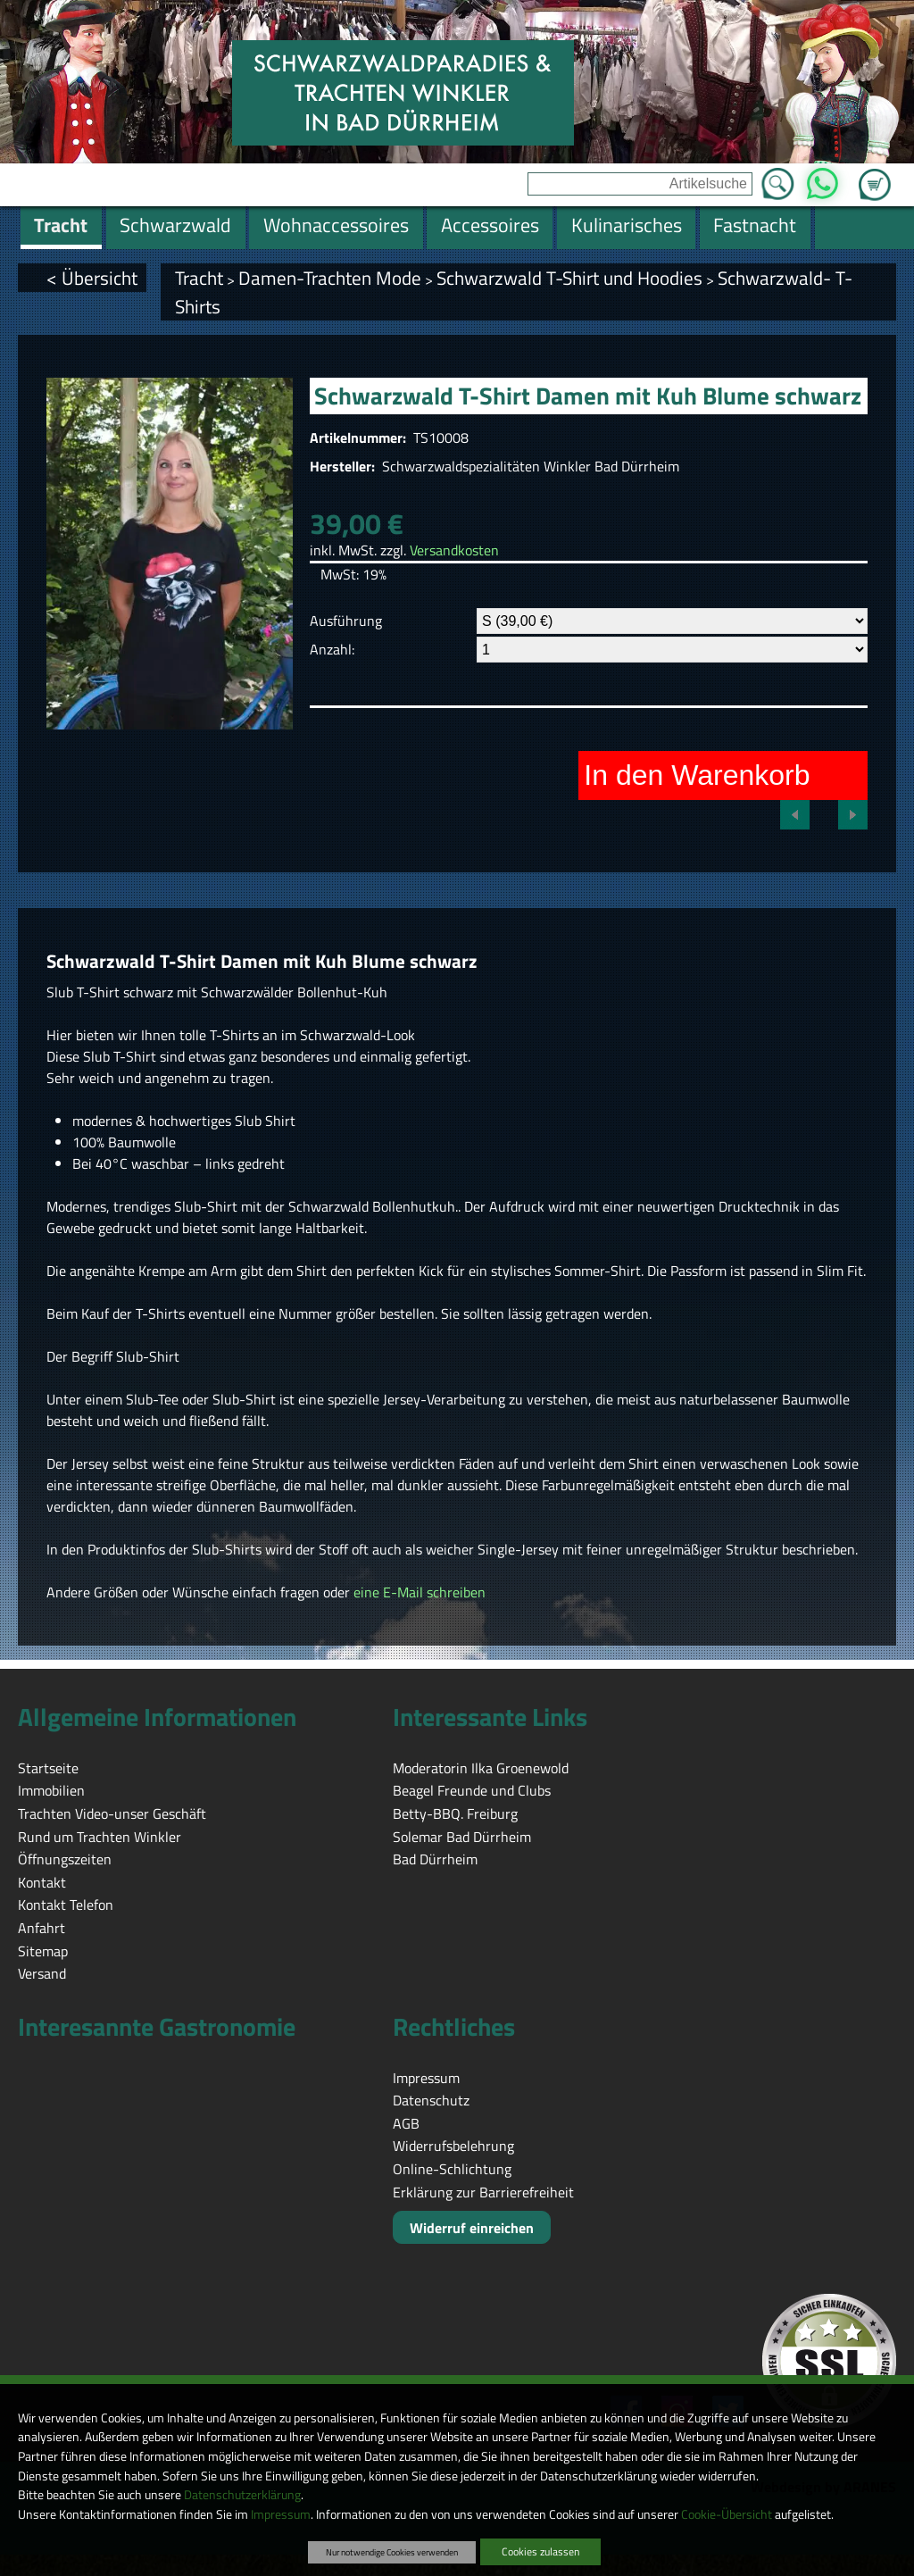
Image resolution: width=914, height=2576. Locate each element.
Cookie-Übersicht (726, 2514)
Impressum (281, 2514)
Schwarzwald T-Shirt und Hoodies (569, 277)
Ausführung (346, 620)
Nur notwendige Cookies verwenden (392, 2552)
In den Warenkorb (697, 775)
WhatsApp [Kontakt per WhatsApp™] (822, 178)
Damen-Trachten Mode (329, 277)
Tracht (199, 277)
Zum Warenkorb (874, 174)
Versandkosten (454, 550)
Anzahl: (332, 649)
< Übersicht (91, 277)
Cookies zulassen (540, 2551)
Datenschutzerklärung (242, 2495)
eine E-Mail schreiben (419, 1592)
